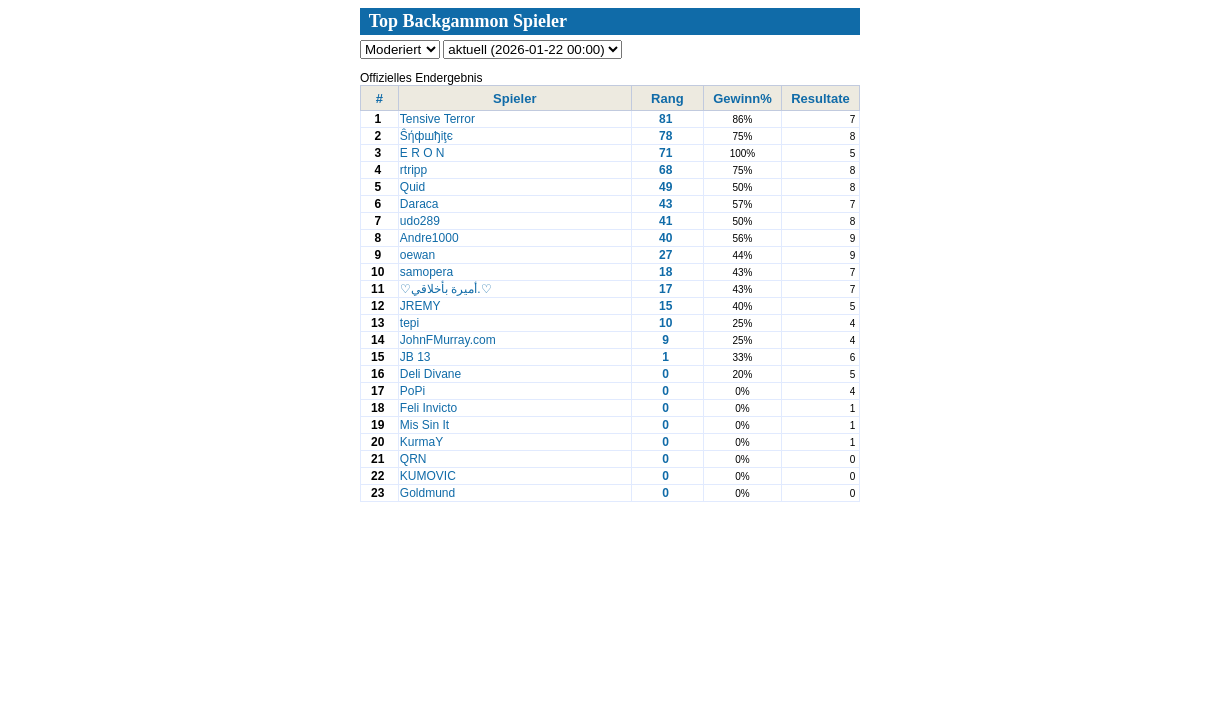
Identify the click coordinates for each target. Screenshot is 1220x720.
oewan (419, 255)
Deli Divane (432, 374)
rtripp (415, 170)
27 (665, 255)
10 (665, 323)
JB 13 (417, 357)
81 (665, 119)
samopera (428, 272)
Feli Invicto (430, 408)
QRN (415, 459)
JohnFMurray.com (449, 340)
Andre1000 (431, 238)
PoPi (414, 391)
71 (665, 153)
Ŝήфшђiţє (428, 136)
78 (665, 136)
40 (665, 238)
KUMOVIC (429, 476)
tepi (411, 323)
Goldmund (429, 493)
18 (665, 272)
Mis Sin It (426, 425)
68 (665, 170)
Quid (414, 187)
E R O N (424, 153)
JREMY (422, 306)
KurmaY (423, 442)
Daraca (421, 204)
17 (665, 289)
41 (665, 221)
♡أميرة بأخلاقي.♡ (447, 289)
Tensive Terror (439, 119)
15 (665, 306)
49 (665, 187)
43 (665, 204)
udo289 (421, 221)
